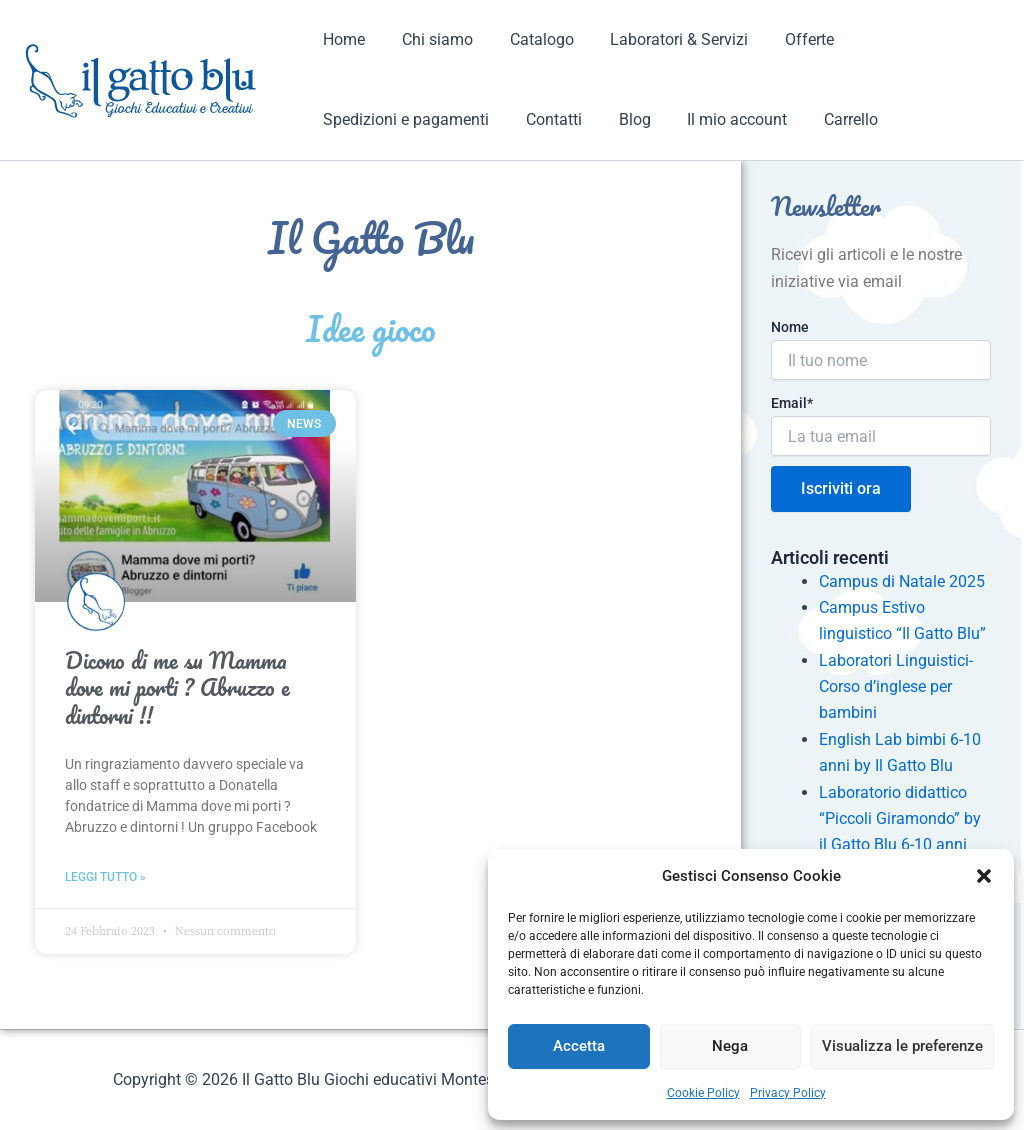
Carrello (830, 119)
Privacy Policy (788, 1093)
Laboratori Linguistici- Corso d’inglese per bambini (896, 687)
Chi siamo (430, 39)
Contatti (547, 119)
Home (342, 39)
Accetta (579, 1046)
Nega (730, 1046)
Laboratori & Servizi (663, 39)
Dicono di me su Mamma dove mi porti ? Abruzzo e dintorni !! (177, 688)
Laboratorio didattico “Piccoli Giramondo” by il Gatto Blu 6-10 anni (900, 819)
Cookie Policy (703, 1093)
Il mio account (721, 119)
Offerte (788, 39)
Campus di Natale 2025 (902, 581)
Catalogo (530, 39)
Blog (623, 119)
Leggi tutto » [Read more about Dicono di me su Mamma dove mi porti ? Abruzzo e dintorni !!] (105, 877)
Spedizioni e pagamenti (404, 119)
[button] (984, 876)
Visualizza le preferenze (902, 1046)
